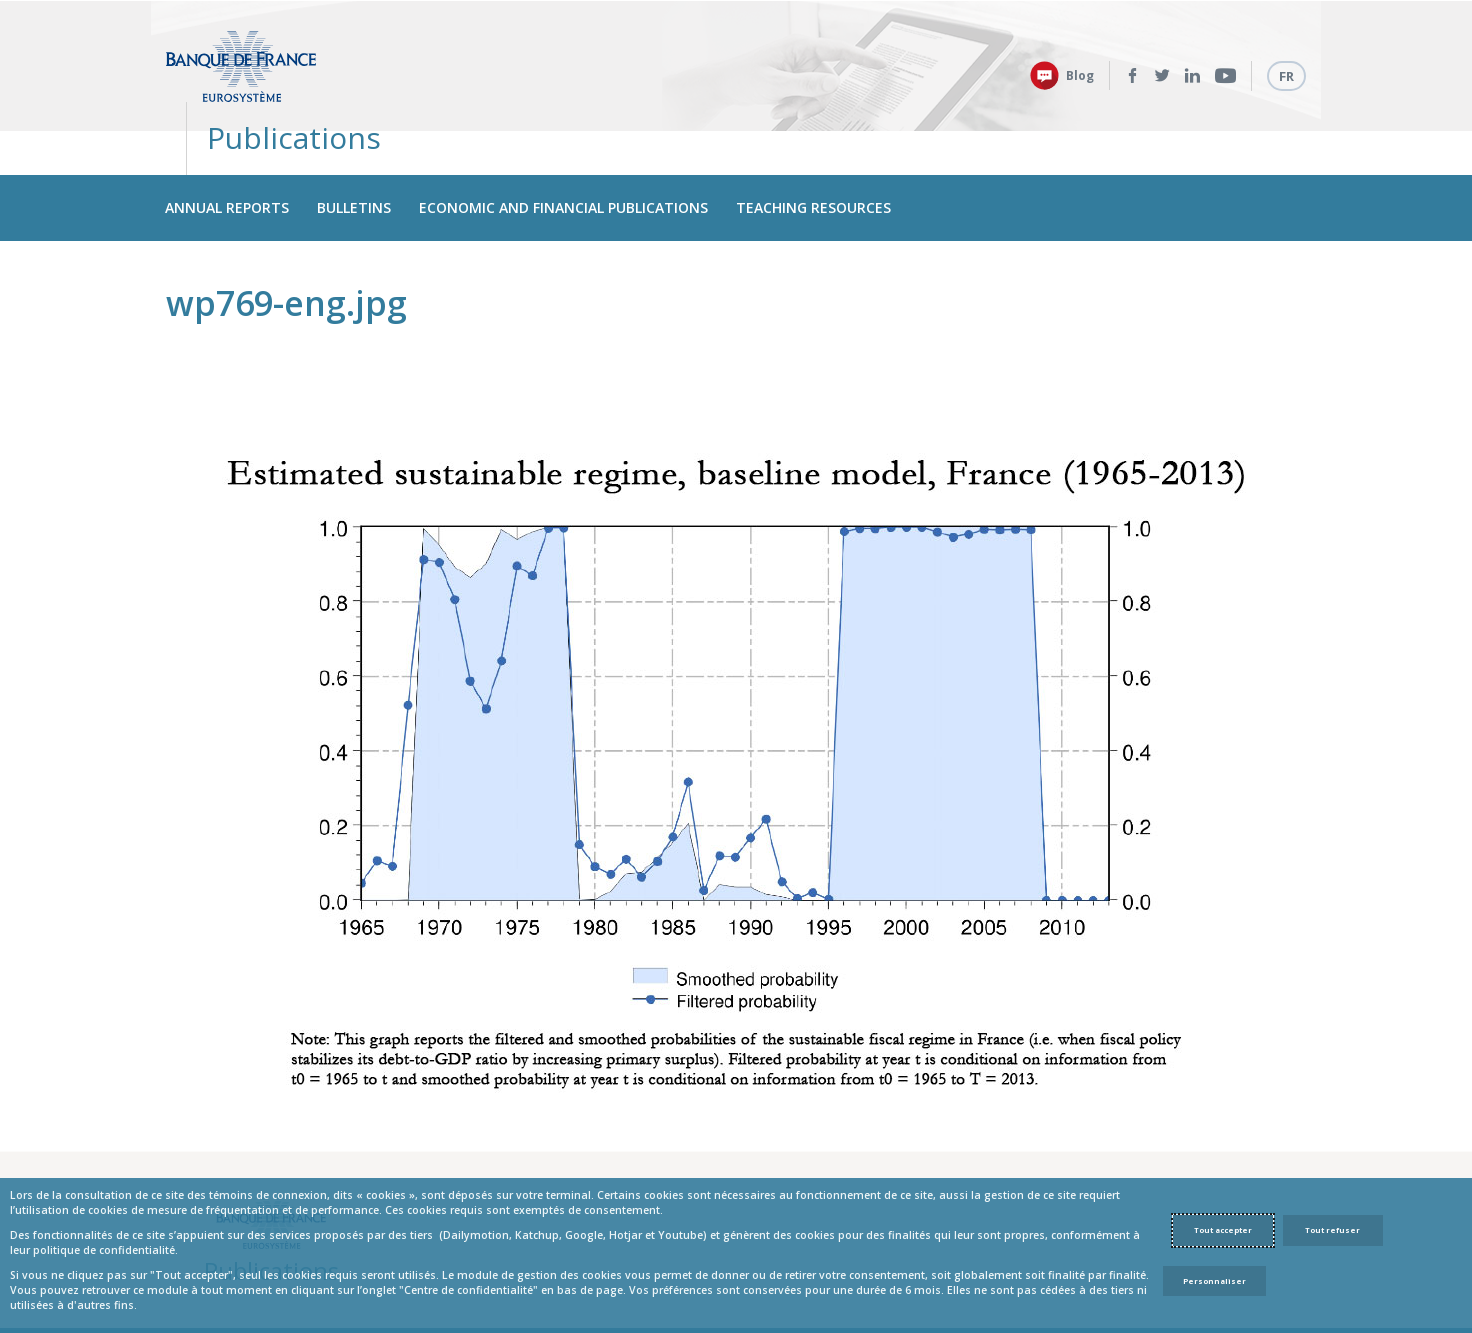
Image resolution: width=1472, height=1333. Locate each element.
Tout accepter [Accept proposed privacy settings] (1223, 1230)
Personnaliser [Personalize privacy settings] (1214, 1281)
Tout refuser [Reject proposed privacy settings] (1332, 1230)
